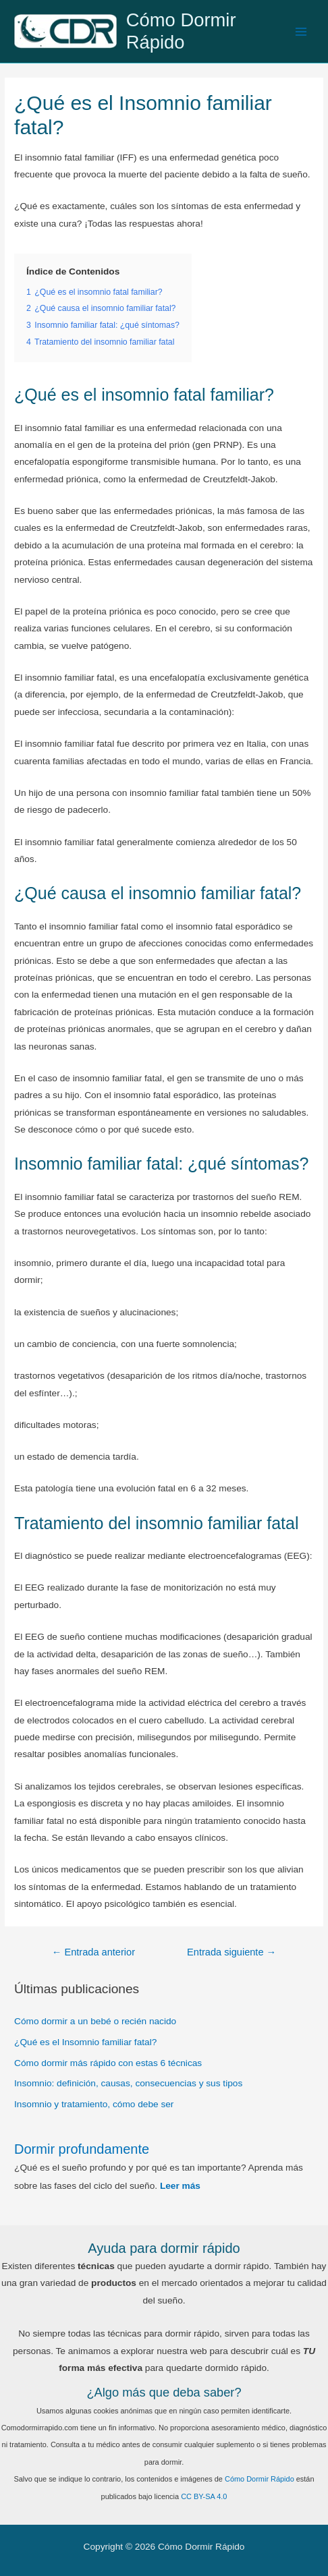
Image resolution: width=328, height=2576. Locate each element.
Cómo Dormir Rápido (181, 31)
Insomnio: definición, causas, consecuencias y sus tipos (128, 2083)
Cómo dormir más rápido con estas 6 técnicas (108, 2063)
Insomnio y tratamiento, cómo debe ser (93, 2104)
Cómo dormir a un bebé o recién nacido (95, 2021)
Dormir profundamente (81, 2149)
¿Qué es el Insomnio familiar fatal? (85, 2042)
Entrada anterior (93, 1952)
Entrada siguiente (231, 1952)
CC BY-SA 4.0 (204, 2496)
